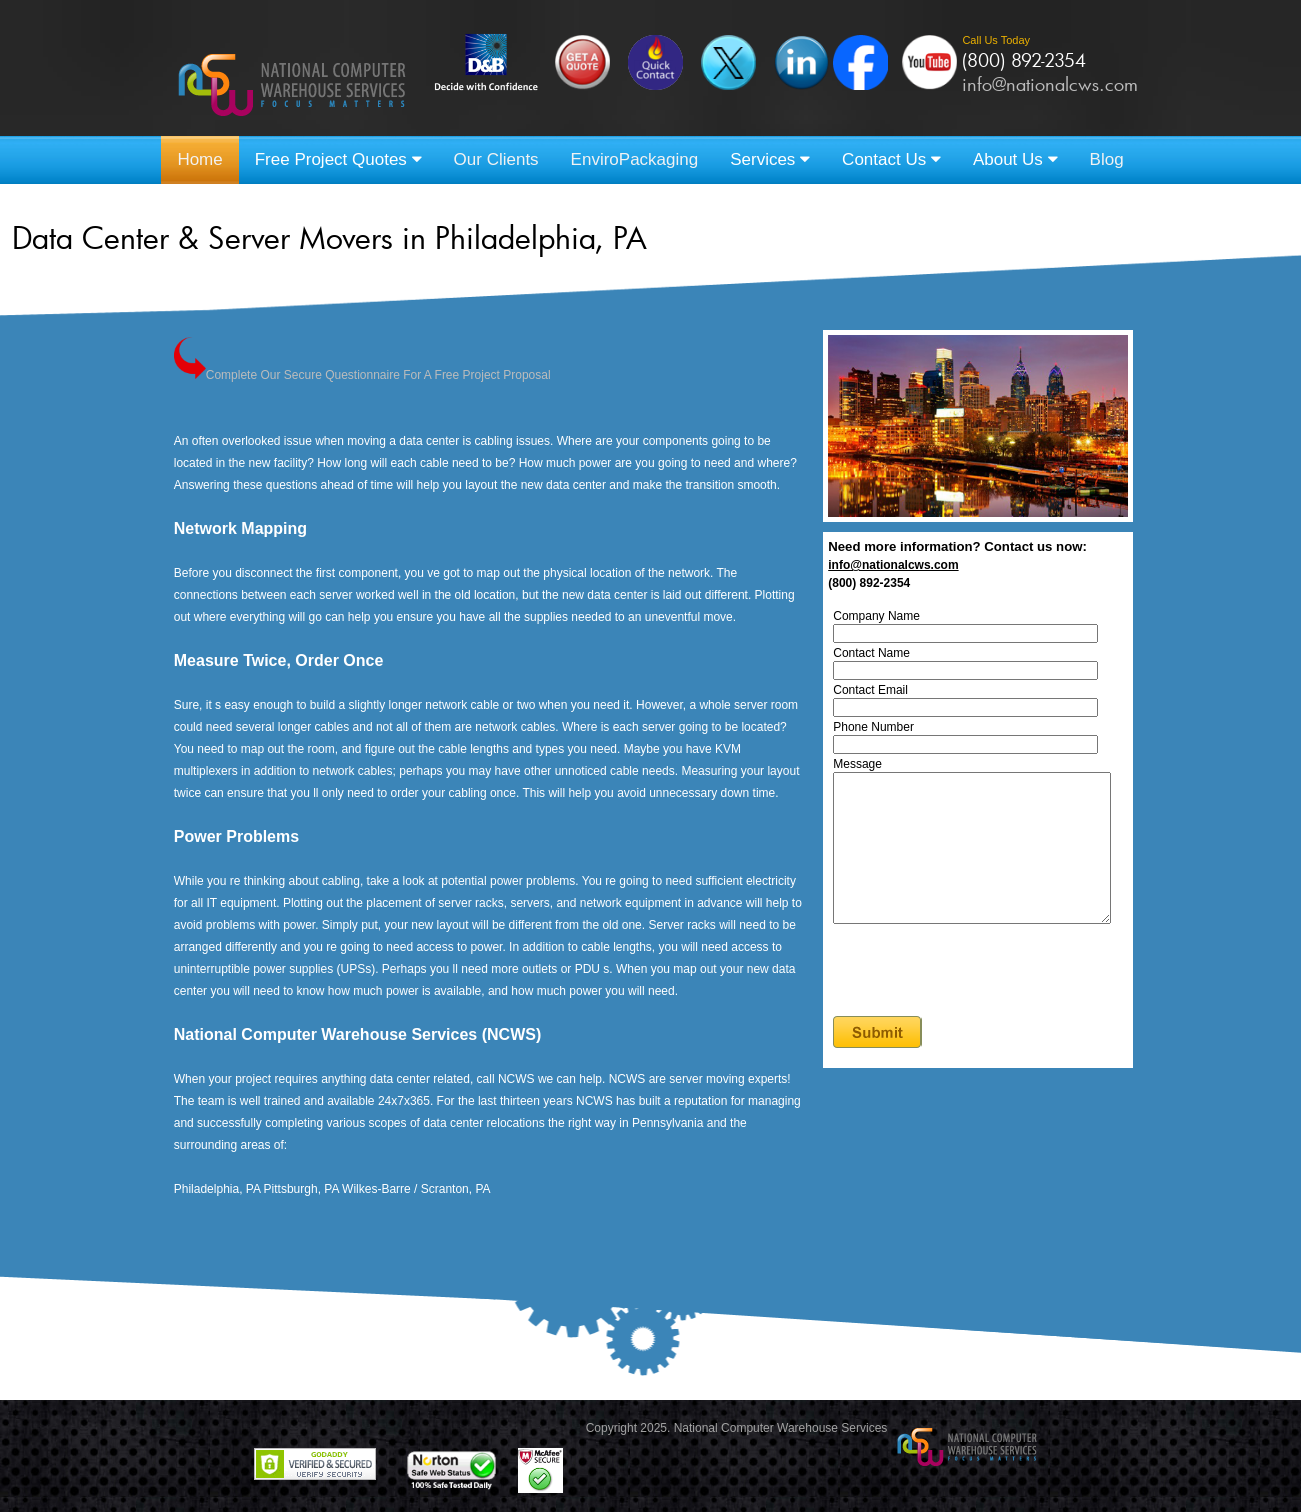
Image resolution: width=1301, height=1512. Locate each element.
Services (770, 159)
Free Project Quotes (338, 159)
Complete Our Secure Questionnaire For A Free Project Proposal (362, 375)
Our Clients (496, 159)
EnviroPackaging (635, 159)
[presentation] (990, 1002)
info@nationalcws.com (1050, 84)
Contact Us (891, 159)
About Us (1015, 159)
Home (199, 159)
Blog (1107, 159)
